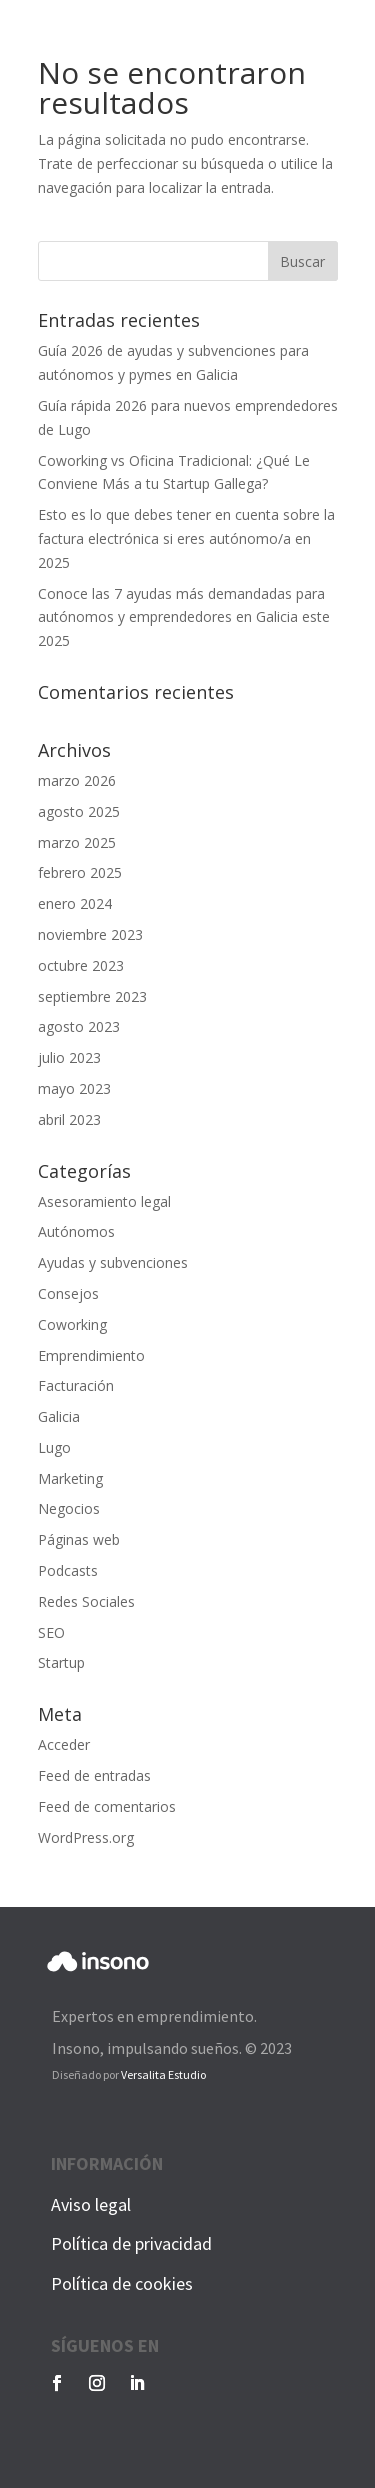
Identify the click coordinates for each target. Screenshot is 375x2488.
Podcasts (68, 1570)
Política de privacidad (131, 2243)
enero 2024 (75, 903)
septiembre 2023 (92, 996)
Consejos (68, 1293)
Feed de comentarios (107, 1806)
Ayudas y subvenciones (113, 1262)
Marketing (70, 1478)
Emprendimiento (91, 1355)
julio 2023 (69, 1057)
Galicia (59, 1416)
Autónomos (76, 1231)
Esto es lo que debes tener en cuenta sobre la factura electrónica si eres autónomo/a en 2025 (186, 538)
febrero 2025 (80, 872)
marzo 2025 (77, 842)
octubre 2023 (81, 965)
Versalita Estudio (163, 2074)
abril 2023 (69, 1119)
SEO (51, 1632)
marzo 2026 (77, 780)
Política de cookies (122, 2283)
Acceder (64, 1744)
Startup (61, 1662)
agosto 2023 (79, 1026)
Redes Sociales (86, 1601)
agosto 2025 (79, 811)
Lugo (54, 1447)
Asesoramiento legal (104, 1201)
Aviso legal (91, 2204)
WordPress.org (86, 1837)
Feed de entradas (94, 1775)
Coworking (72, 1324)
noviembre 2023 (90, 934)
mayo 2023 (74, 1088)
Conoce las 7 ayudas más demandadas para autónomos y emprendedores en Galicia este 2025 (184, 617)
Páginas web (79, 1539)
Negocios (69, 1508)
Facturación (76, 1385)
